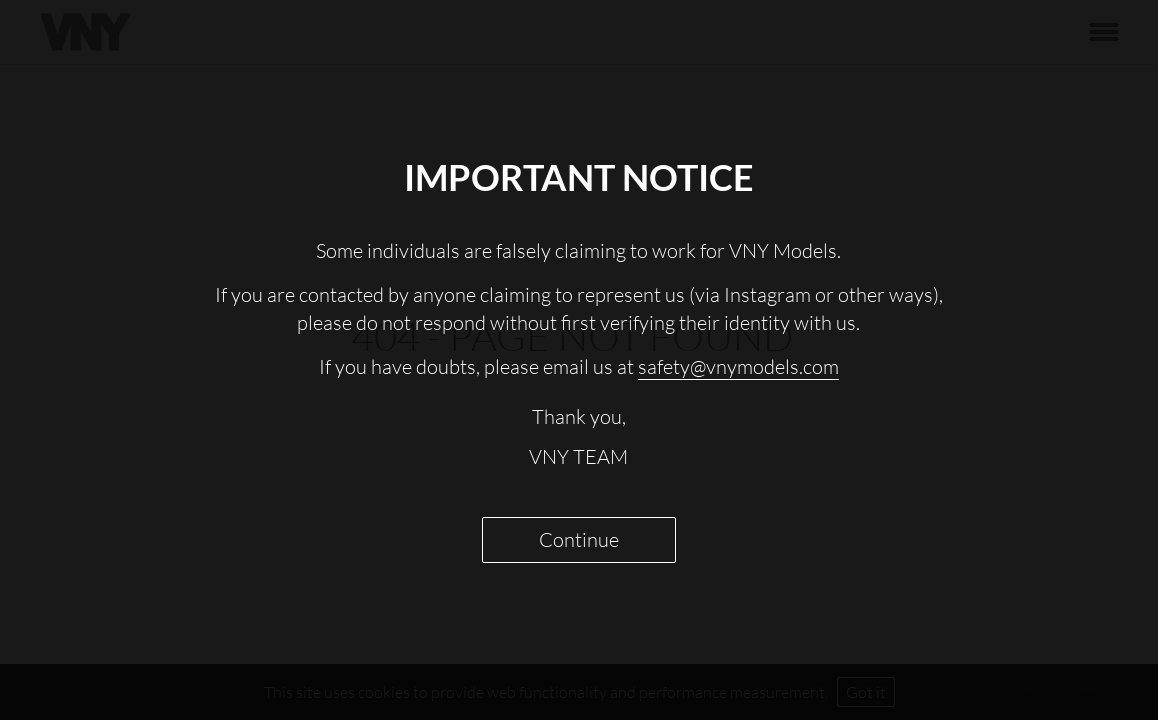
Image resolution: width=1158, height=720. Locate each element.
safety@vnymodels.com (738, 366)
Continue (579, 539)
